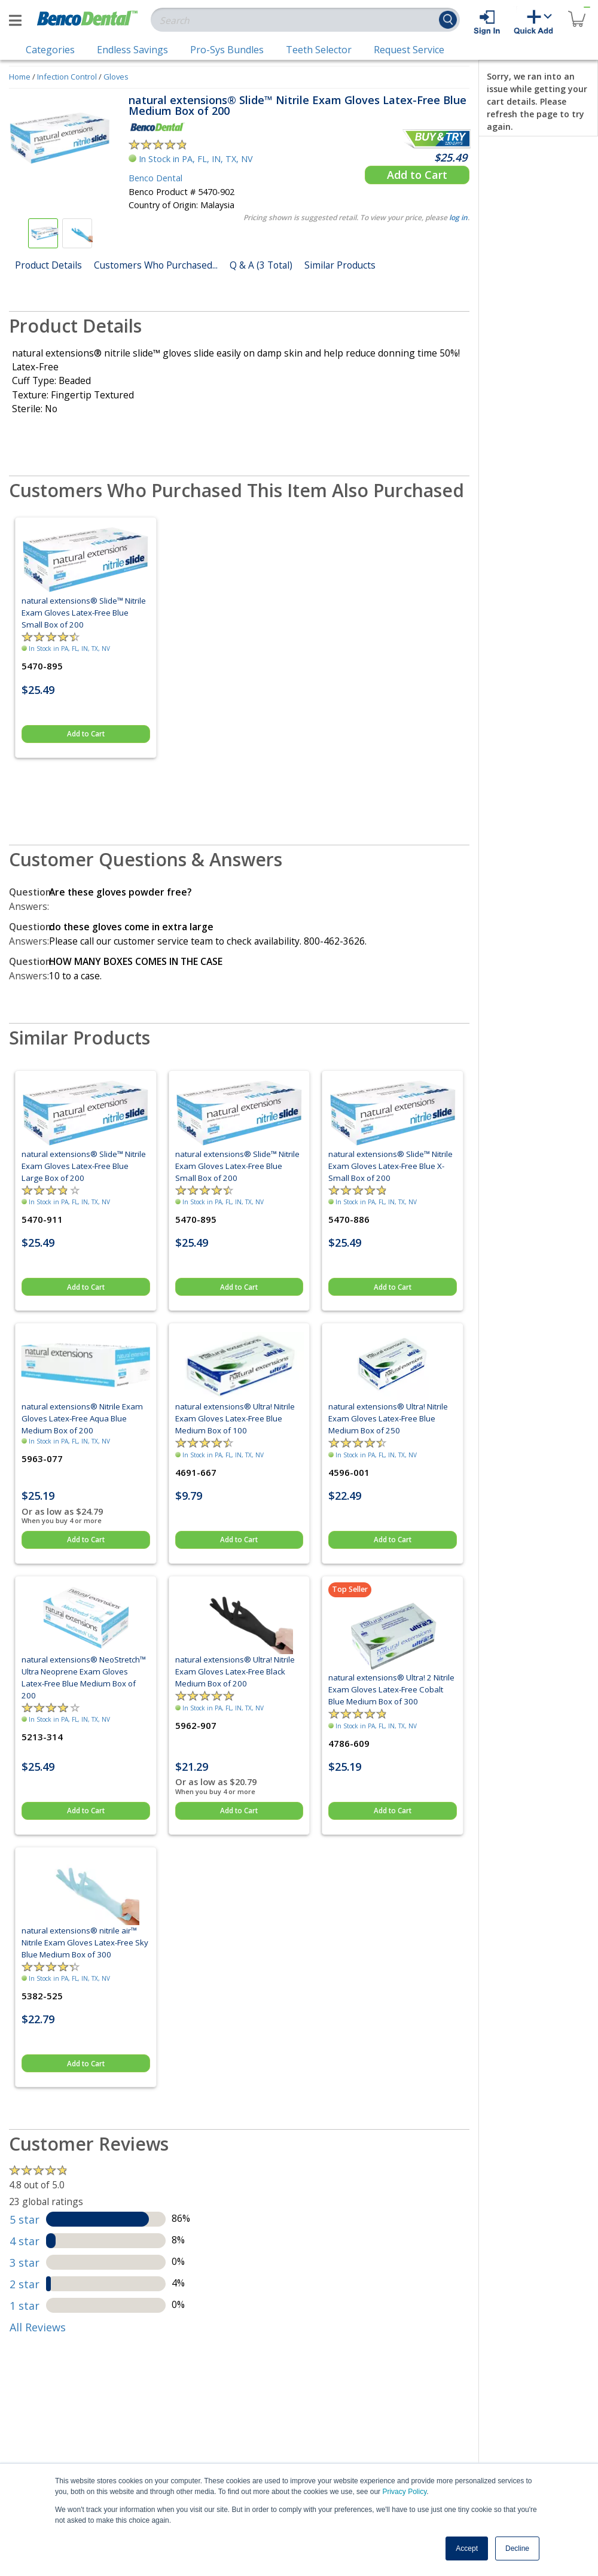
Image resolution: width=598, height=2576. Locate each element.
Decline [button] (517, 2548)
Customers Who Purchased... (156, 265)
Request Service (409, 49)
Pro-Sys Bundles (227, 49)
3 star (24, 2262)
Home (19, 76)
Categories (50, 49)
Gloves (116, 76)
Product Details (48, 265)
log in (458, 217)
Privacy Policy (404, 2491)
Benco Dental (155, 178)
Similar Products (340, 265)
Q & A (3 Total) (261, 265)
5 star (24, 2219)
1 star (24, 2305)
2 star (24, 2284)
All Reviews (38, 2327)
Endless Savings (132, 49)
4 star (24, 2241)
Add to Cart (417, 175)
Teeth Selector (319, 49)
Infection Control (67, 76)
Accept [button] (467, 2548)
